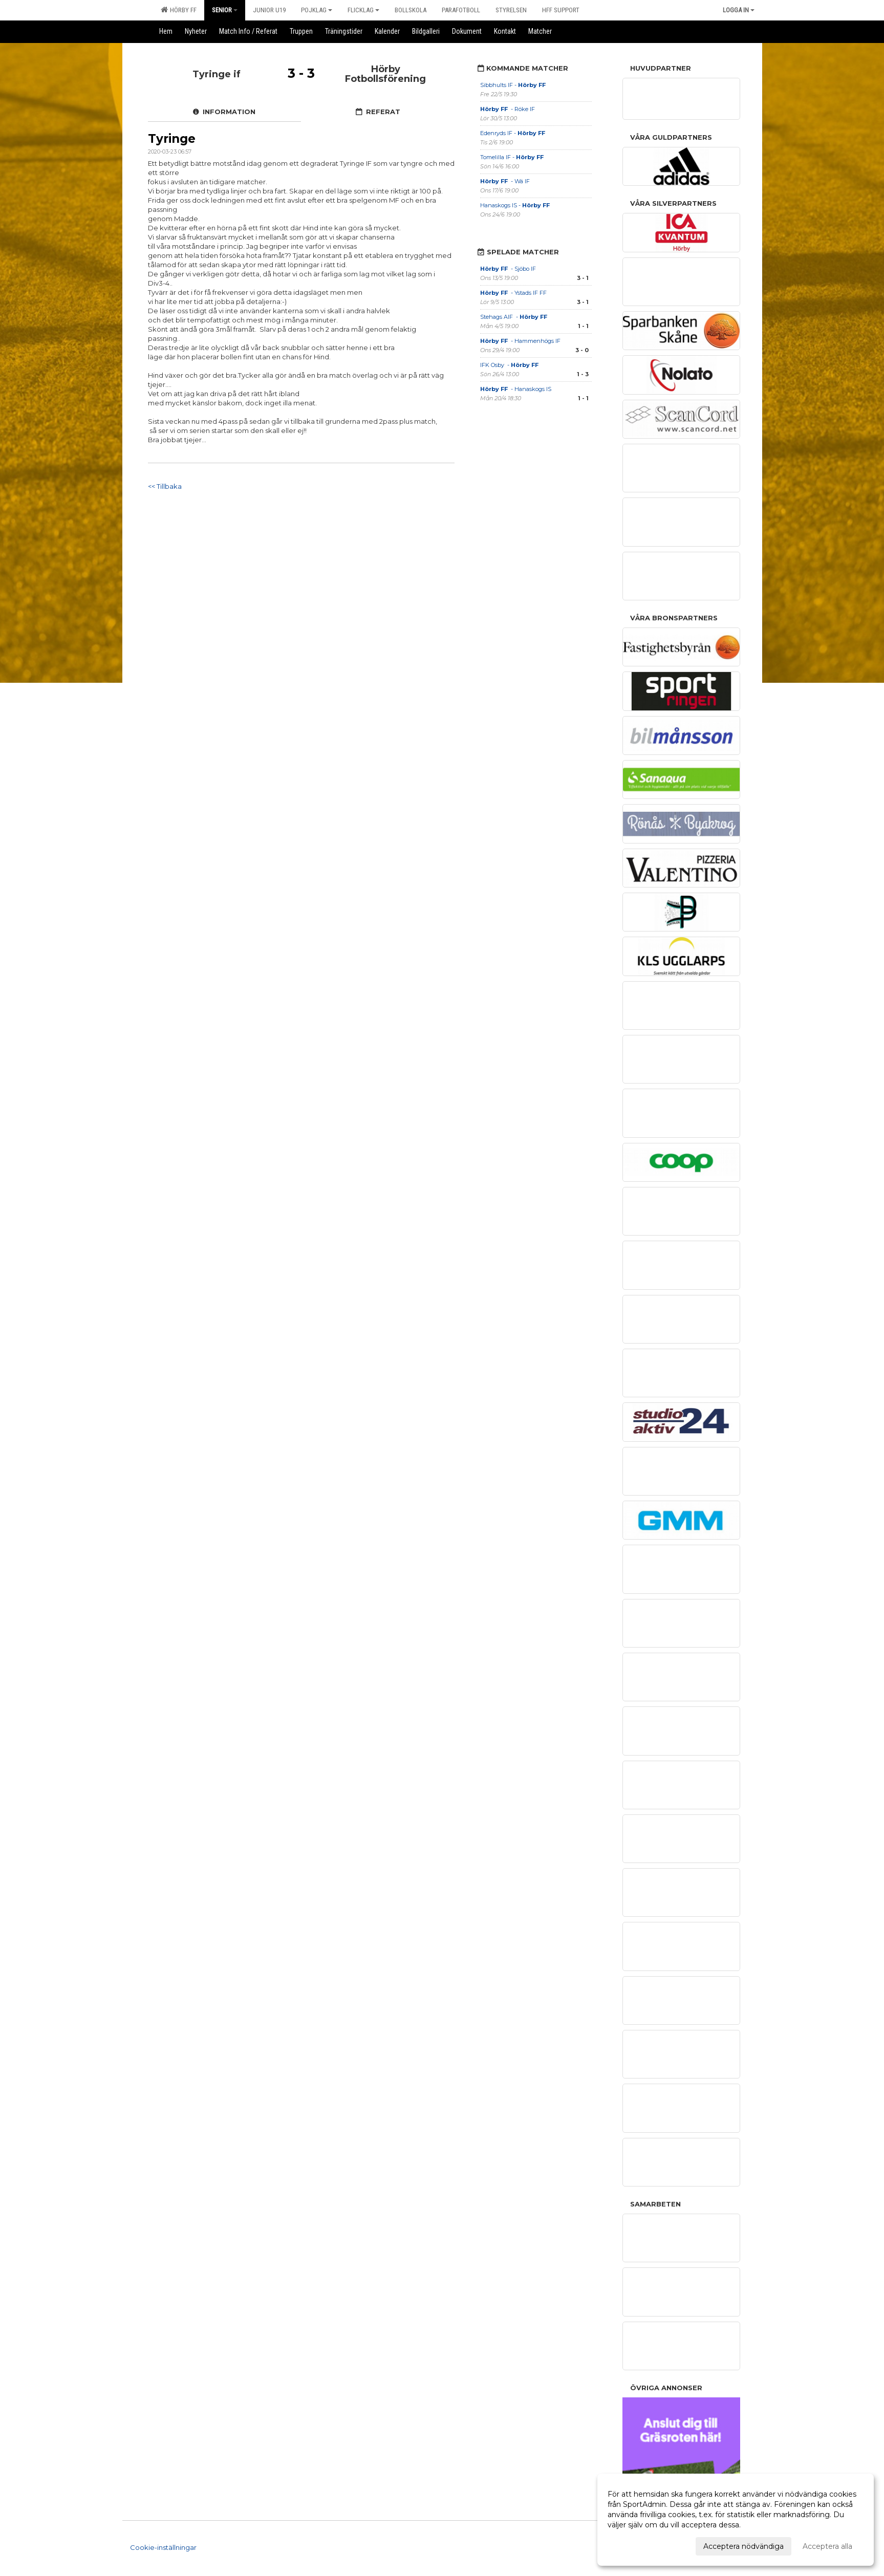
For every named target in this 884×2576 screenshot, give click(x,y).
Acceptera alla (827, 2546)
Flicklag (363, 10)
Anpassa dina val (637, 2544)
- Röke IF (508, 109)
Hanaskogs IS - (515, 205)
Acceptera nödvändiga (743, 2546)
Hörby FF (179, 10)
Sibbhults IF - (513, 85)
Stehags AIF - (514, 316)
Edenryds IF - (513, 133)
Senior (225, 10)
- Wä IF (505, 181)
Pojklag (316, 10)
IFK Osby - (510, 365)
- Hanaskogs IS (515, 389)
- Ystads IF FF (513, 292)
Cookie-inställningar (163, 2547)
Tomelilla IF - (512, 157)
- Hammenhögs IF (521, 340)
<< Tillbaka (165, 486)
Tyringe (172, 139)
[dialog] (735, 2520)
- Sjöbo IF (508, 268)
